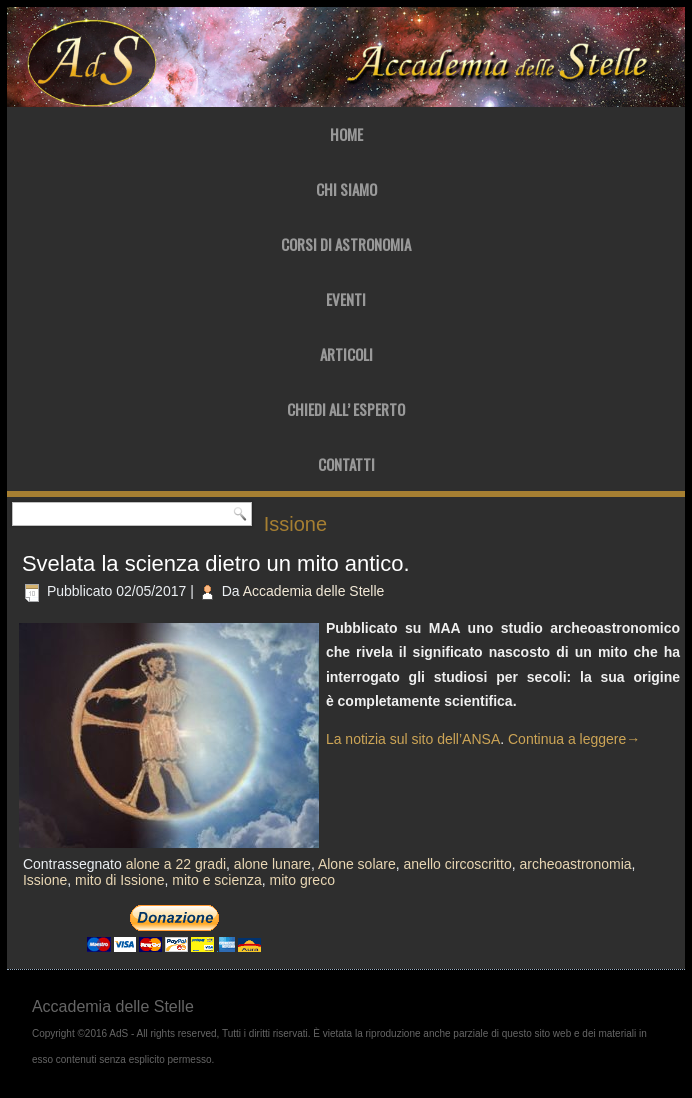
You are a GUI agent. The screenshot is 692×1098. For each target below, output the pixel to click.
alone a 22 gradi (176, 864)
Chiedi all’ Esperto (346, 409)
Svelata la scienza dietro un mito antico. (216, 563)
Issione (45, 880)
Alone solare (357, 864)
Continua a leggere (574, 739)
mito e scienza (216, 880)
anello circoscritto (458, 864)
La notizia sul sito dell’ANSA (413, 739)
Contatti (346, 464)
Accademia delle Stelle (314, 591)
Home (346, 134)
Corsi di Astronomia (346, 244)
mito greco (302, 880)
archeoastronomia (575, 864)
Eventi (346, 299)
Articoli (346, 354)
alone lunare (272, 864)
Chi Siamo (346, 189)
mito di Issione (119, 880)
